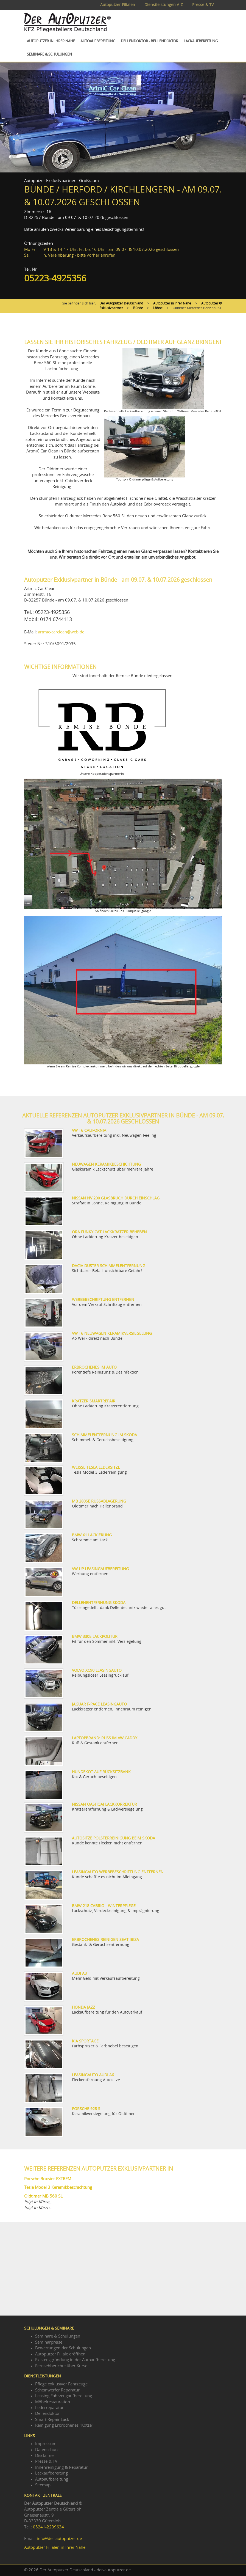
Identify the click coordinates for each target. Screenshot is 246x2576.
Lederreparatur (49, 2408)
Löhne (158, 308)
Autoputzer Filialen (117, 5)
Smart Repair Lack (52, 2420)
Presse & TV (203, 5)
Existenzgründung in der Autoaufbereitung (75, 2360)
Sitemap (43, 2485)
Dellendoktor (47, 2414)
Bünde (138, 308)
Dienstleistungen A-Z (163, 5)
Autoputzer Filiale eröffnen (60, 2354)
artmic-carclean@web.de (61, 632)
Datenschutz (46, 2450)
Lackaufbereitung (201, 41)
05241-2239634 (48, 2527)
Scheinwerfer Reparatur (57, 2390)
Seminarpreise (48, 2342)
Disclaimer (45, 2456)
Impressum (46, 2444)
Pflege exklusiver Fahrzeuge (61, 2384)
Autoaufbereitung (97, 41)
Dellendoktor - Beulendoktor (149, 41)
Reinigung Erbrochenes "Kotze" (64, 2425)
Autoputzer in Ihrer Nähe (51, 41)
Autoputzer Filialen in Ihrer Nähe (54, 2547)
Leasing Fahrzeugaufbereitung (63, 2396)
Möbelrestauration (52, 2402)
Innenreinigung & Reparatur (61, 2467)
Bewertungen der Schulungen (63, 2348)
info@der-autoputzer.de (59, 2539)
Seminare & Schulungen (49, 54)
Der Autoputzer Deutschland (121, 303)
